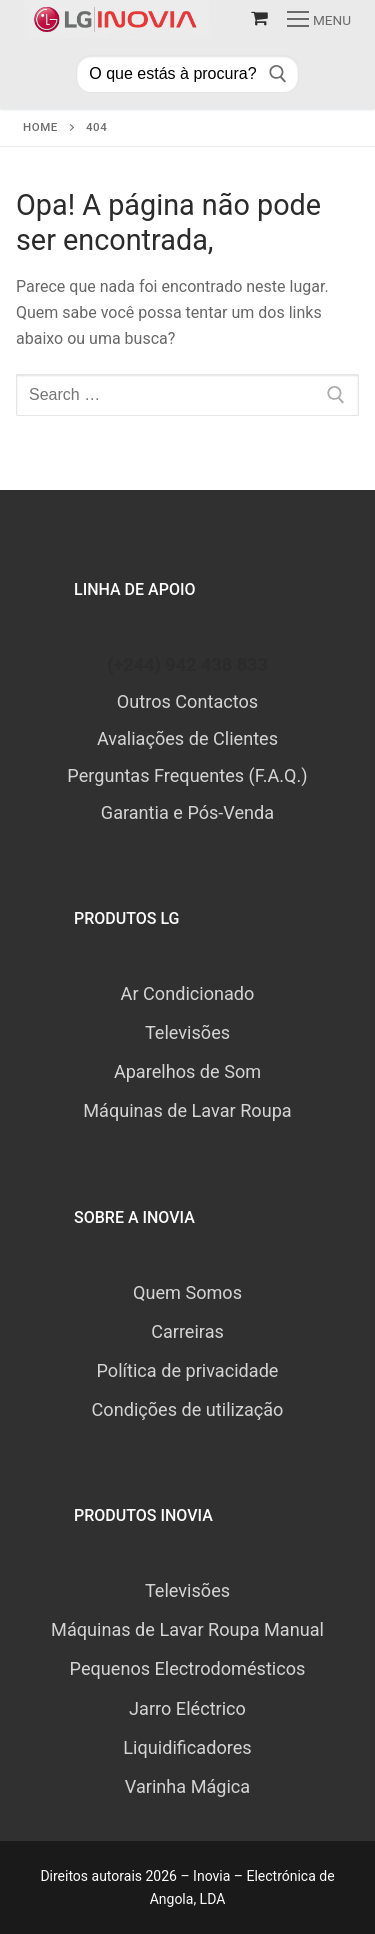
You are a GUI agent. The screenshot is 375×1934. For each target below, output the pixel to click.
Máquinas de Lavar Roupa (187, 1110)
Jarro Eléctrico (187, 1708)
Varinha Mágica (187, 1786)
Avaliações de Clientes (187, 738)
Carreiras (187, 1331)
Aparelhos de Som (187, 1071)
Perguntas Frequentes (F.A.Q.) (187, 775)
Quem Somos (187, 1292)
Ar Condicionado (188, 993)
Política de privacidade (188, 1370)
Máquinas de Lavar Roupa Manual (187, 1629)
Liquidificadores (187, 1747)
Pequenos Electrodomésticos (188, 1668)
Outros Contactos (187, 701)
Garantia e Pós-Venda (187, 812)
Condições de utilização (188, 1409)
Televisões (187, 1032)
